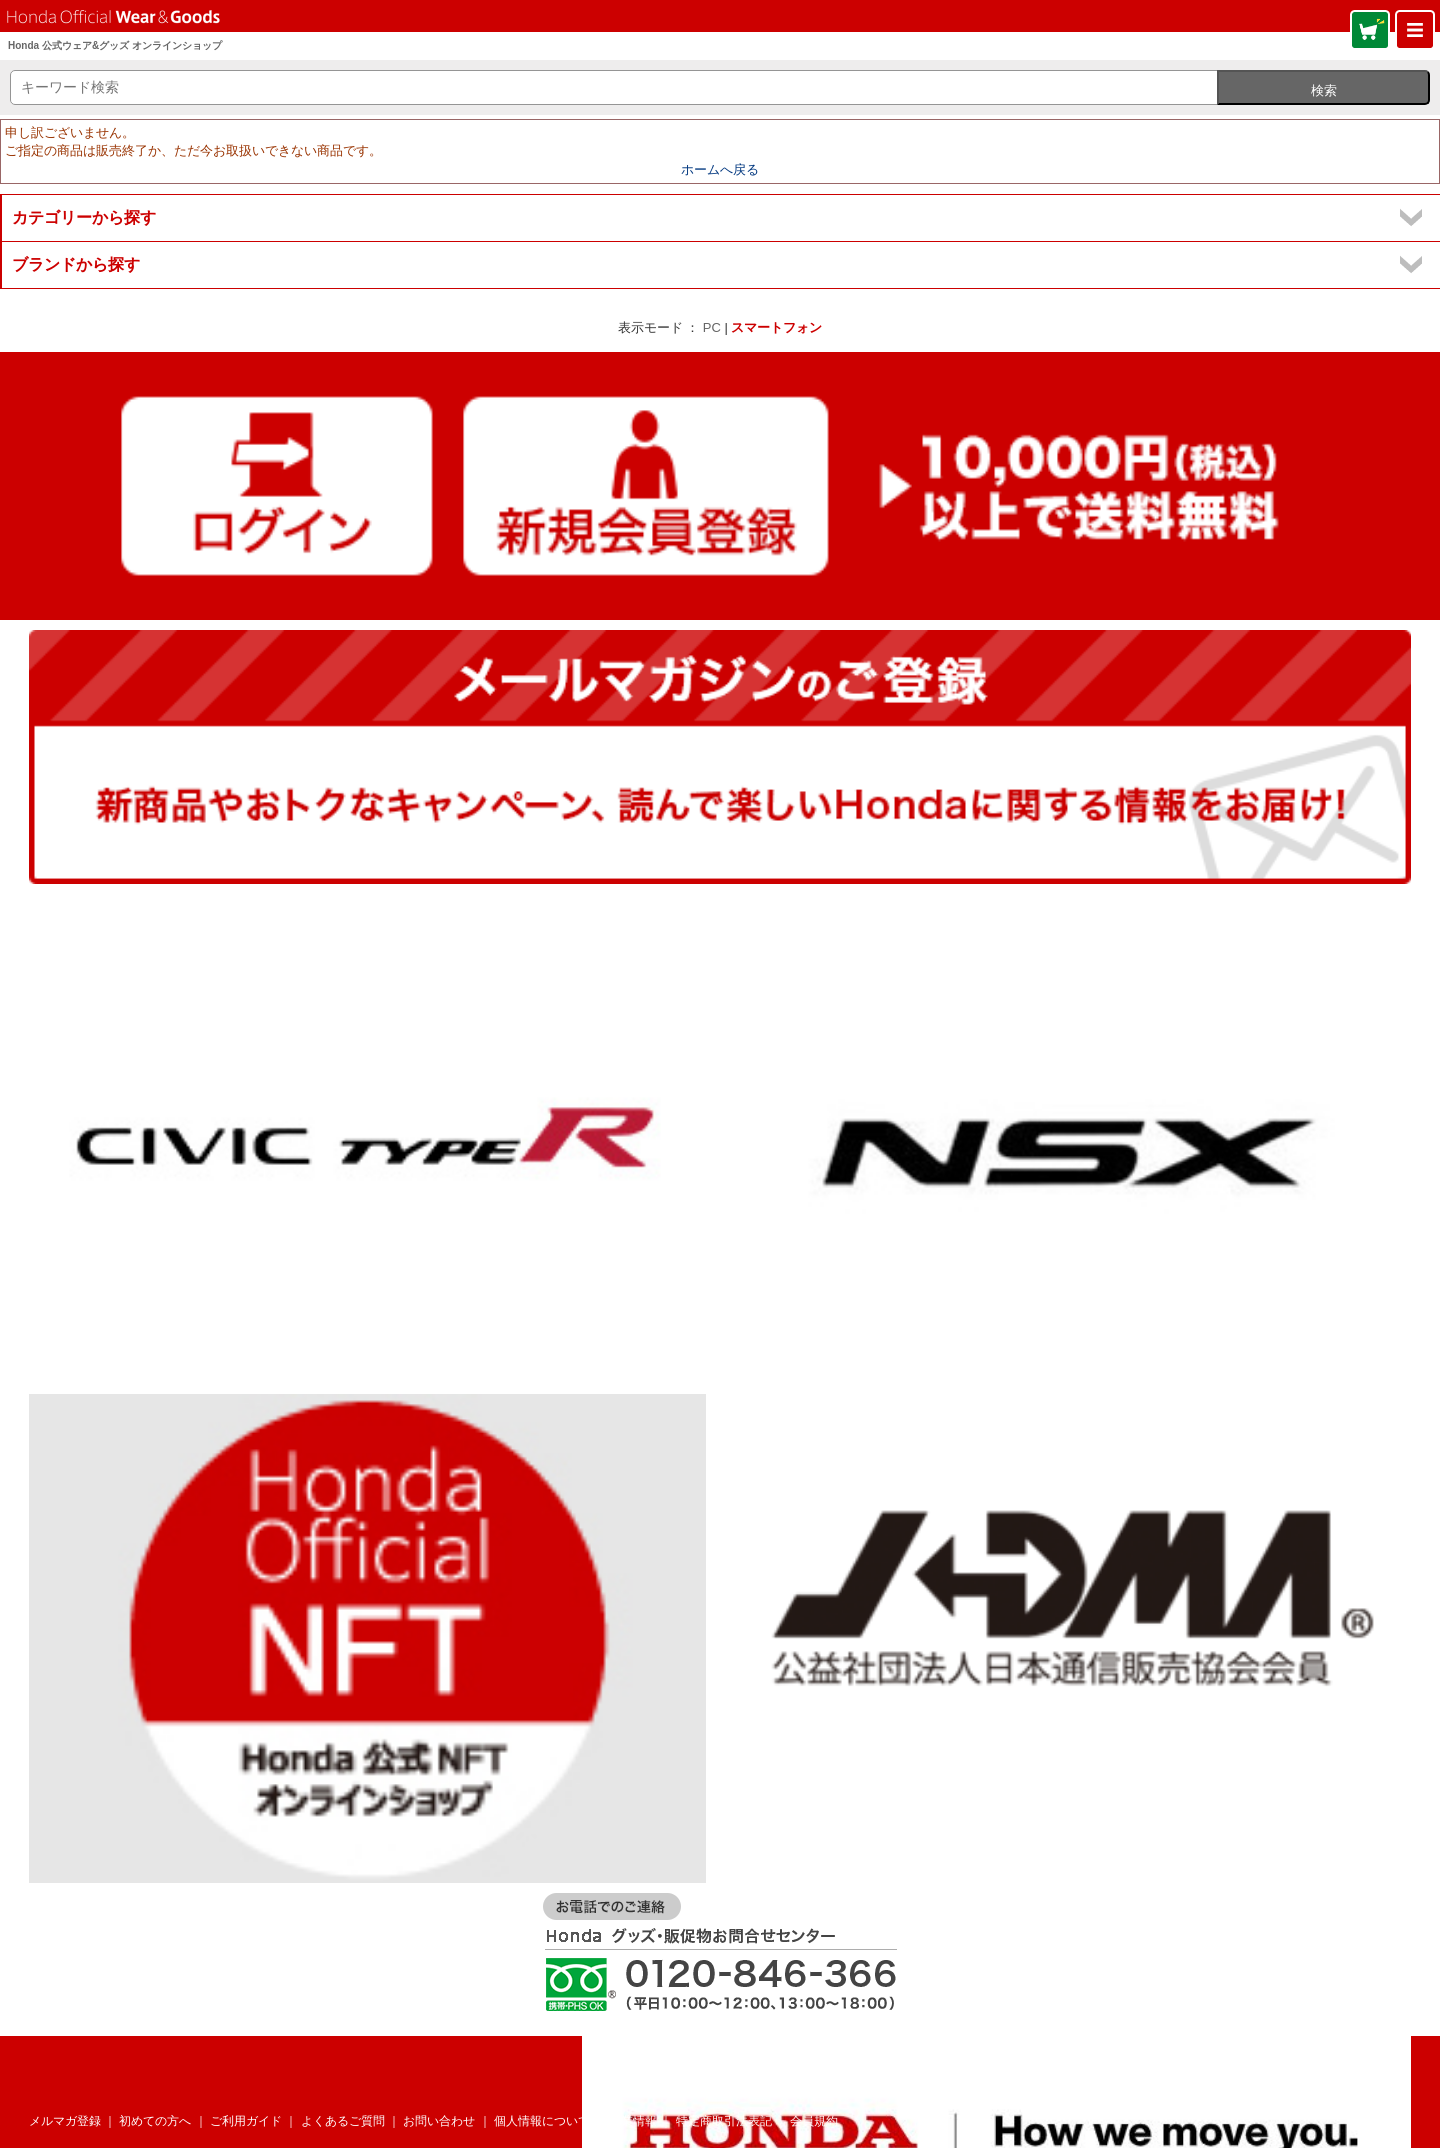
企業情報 (633, 2121)
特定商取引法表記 (724, 2121)
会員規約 (814, 2121)
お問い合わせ (439, 2121)
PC (712, 327)
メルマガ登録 (65, 2121)
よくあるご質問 (343, 2121)
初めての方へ (155, 2121)
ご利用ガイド (246, 2121)
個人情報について (542, 2121)
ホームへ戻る (720, 169)
